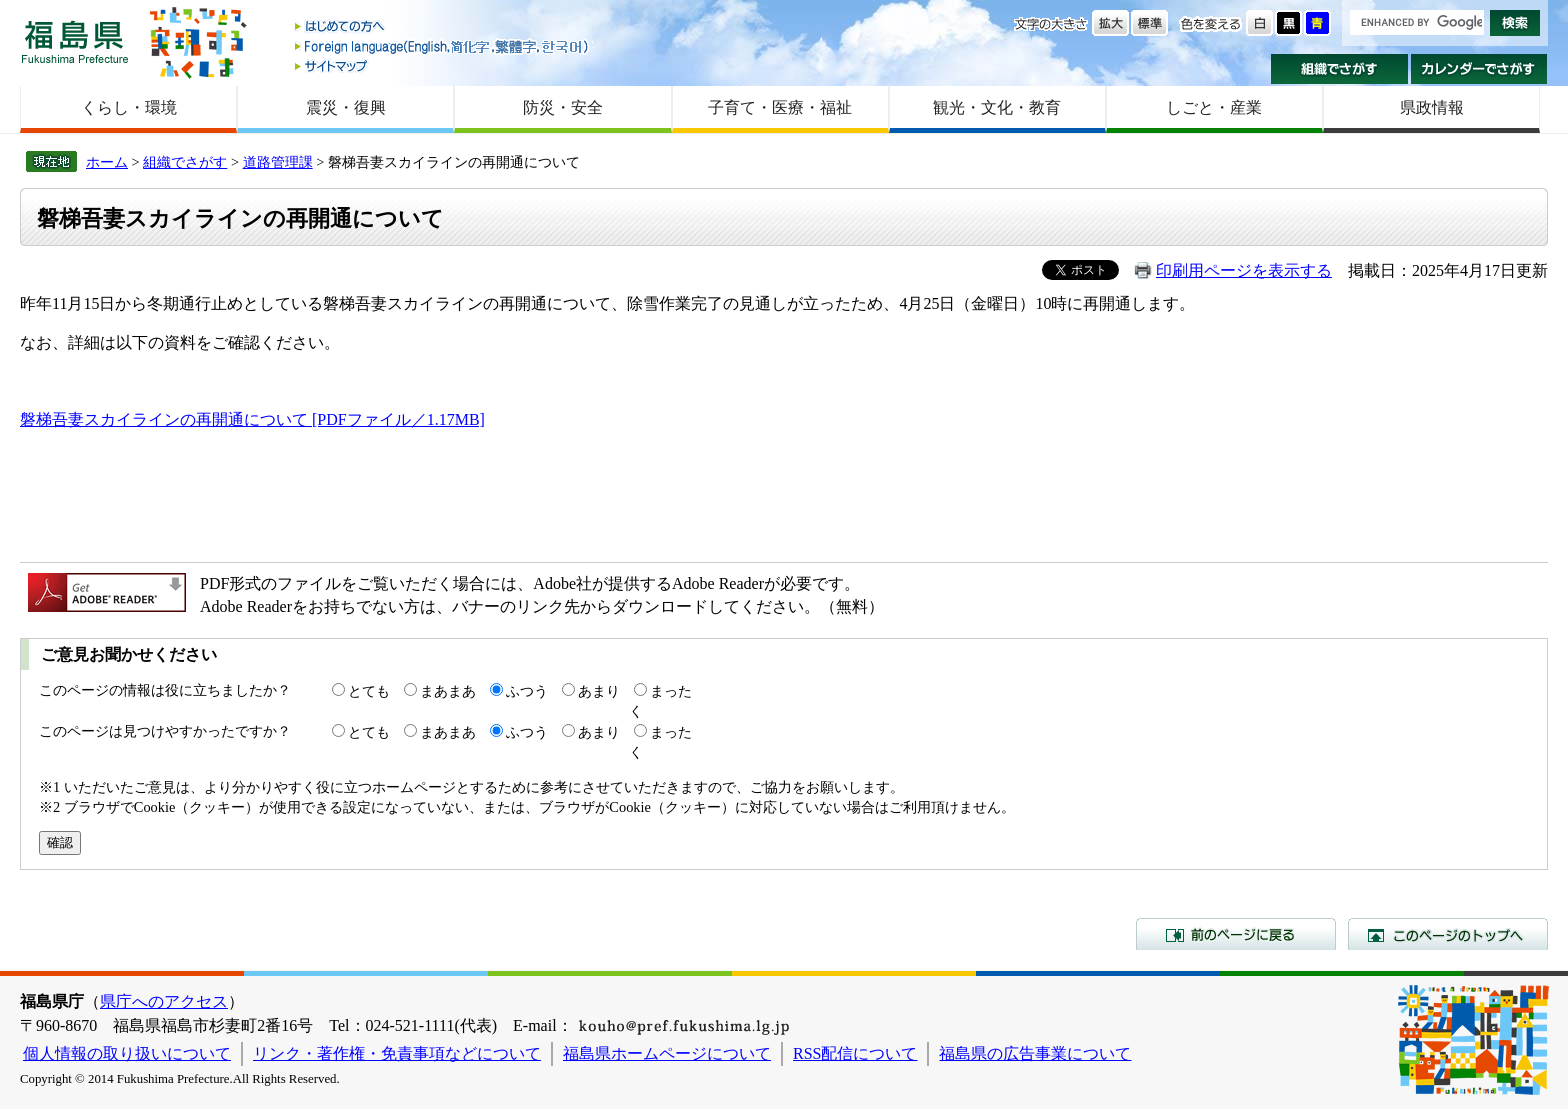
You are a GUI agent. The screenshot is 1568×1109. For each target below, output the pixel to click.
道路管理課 (278, 162)
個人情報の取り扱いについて (127, 1053)
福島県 (75, 41)
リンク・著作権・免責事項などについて (397, 1053)
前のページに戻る (1236, 934)
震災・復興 (346, 107)
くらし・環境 (129, 107)
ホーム (107, 162)
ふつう (527, 691)
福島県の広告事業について (1035, 1053)
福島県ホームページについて (667, 1053)
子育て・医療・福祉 (780, 107)
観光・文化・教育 (997, 107)
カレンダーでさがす (1479, 69)
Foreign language (443, 46)
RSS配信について (855, 1053)
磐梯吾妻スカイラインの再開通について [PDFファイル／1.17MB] (252, 419)
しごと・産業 (1214, 107)
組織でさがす (1339, 69)
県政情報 (1432, 107)
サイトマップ (443, 65)
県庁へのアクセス (164, 1001)
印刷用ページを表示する (1244, 270)
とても (369, 691)
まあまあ (448, 691)
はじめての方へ (443, 27)
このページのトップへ (1448, 934)
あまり (599, 691)
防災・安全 (563, 107)
